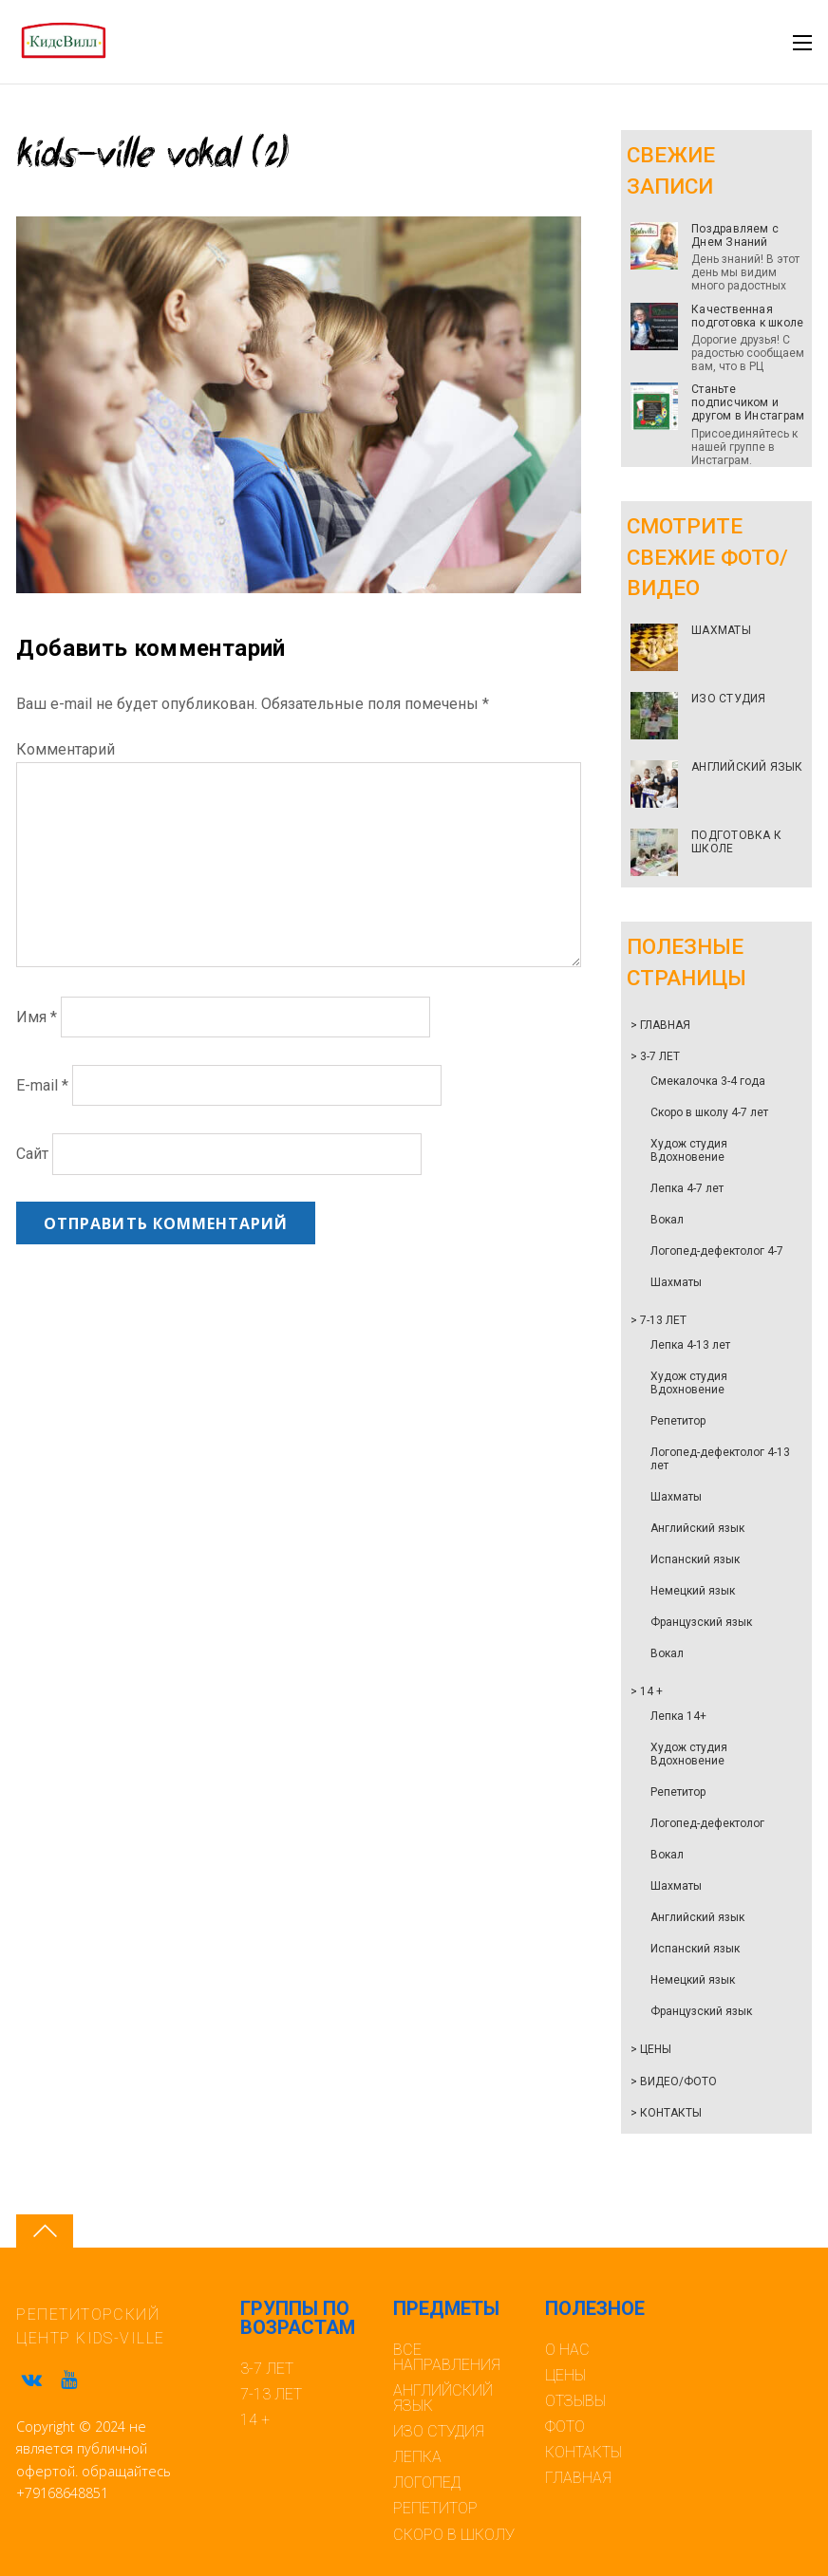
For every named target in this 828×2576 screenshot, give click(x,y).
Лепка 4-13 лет (690, 1345)
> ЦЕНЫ (650, 2049)
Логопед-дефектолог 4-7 (716, 1251)
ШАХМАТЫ (721, 630)
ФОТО (565, 2426)
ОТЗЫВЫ (575, 2401)
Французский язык (701, 1622)
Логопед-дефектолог (707, 1823)
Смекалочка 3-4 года (707, 1081)
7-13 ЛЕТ (271, 2394)
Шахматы (676, 1282)
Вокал (667, 1219)
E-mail (42, 1085)
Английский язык (697, 1528)
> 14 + (646, 1691)
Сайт (32, 1154)
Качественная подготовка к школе (747, 316)
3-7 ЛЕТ (266, 2369)
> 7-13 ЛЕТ (658, 1320)
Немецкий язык (692, 1590)
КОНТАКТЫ (583, 2452)
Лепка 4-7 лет (687, 1188)
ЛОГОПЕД (427, 2482)
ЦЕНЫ (565, 2375)
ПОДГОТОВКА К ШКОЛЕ (736, 842)
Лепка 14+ (678, 1716)
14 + (255, 2420)
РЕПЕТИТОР (435, 2508)
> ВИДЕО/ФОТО (673, 2081)
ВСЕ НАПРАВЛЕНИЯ (446, 2357)
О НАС (567, 2350)
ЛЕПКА (417, 2457)
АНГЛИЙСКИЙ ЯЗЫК (747, 767)
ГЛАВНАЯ (578, 2478)
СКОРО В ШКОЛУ (454, 2535)
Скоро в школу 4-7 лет (709, 1112)
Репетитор (678, 1421)
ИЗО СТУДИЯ (728, 698)
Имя (36, 1017)
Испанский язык (695, 1559)
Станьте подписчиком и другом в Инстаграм (747, 402)
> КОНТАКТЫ (666, 2112)
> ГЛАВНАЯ (660, 1025)
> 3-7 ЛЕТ (655, 1056)
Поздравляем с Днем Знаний (735, 235)
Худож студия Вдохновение (688, 1150)
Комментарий (65, 749)
